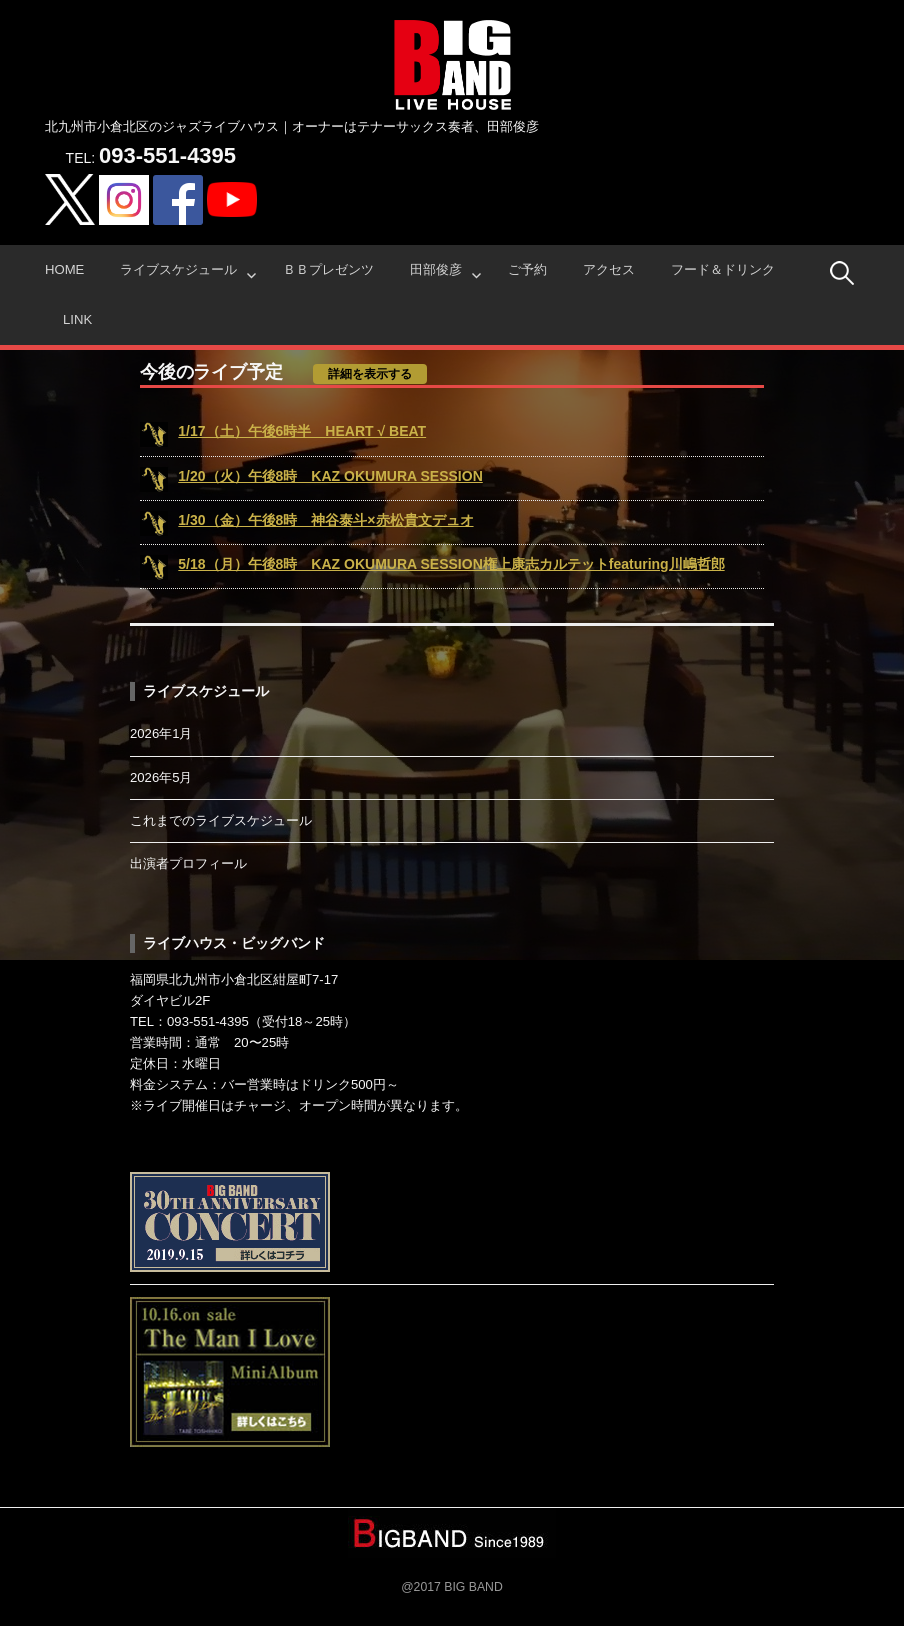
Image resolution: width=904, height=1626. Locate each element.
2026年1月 (161, 733)
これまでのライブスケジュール (221, 820)
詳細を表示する (370, 374)
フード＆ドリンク (723, 269)
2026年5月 (161, 777)
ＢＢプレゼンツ (328, 269)
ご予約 (527, 269)
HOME (64, 269)
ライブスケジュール (178, 269)
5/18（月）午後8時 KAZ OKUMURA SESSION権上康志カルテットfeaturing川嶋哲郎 (451, 564)
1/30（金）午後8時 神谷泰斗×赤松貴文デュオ (325, 520)
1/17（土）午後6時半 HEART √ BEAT (302, 431)
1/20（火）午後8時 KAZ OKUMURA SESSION (330, 476)
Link (77, 319)
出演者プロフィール (188, 863)
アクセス (609, 269)
